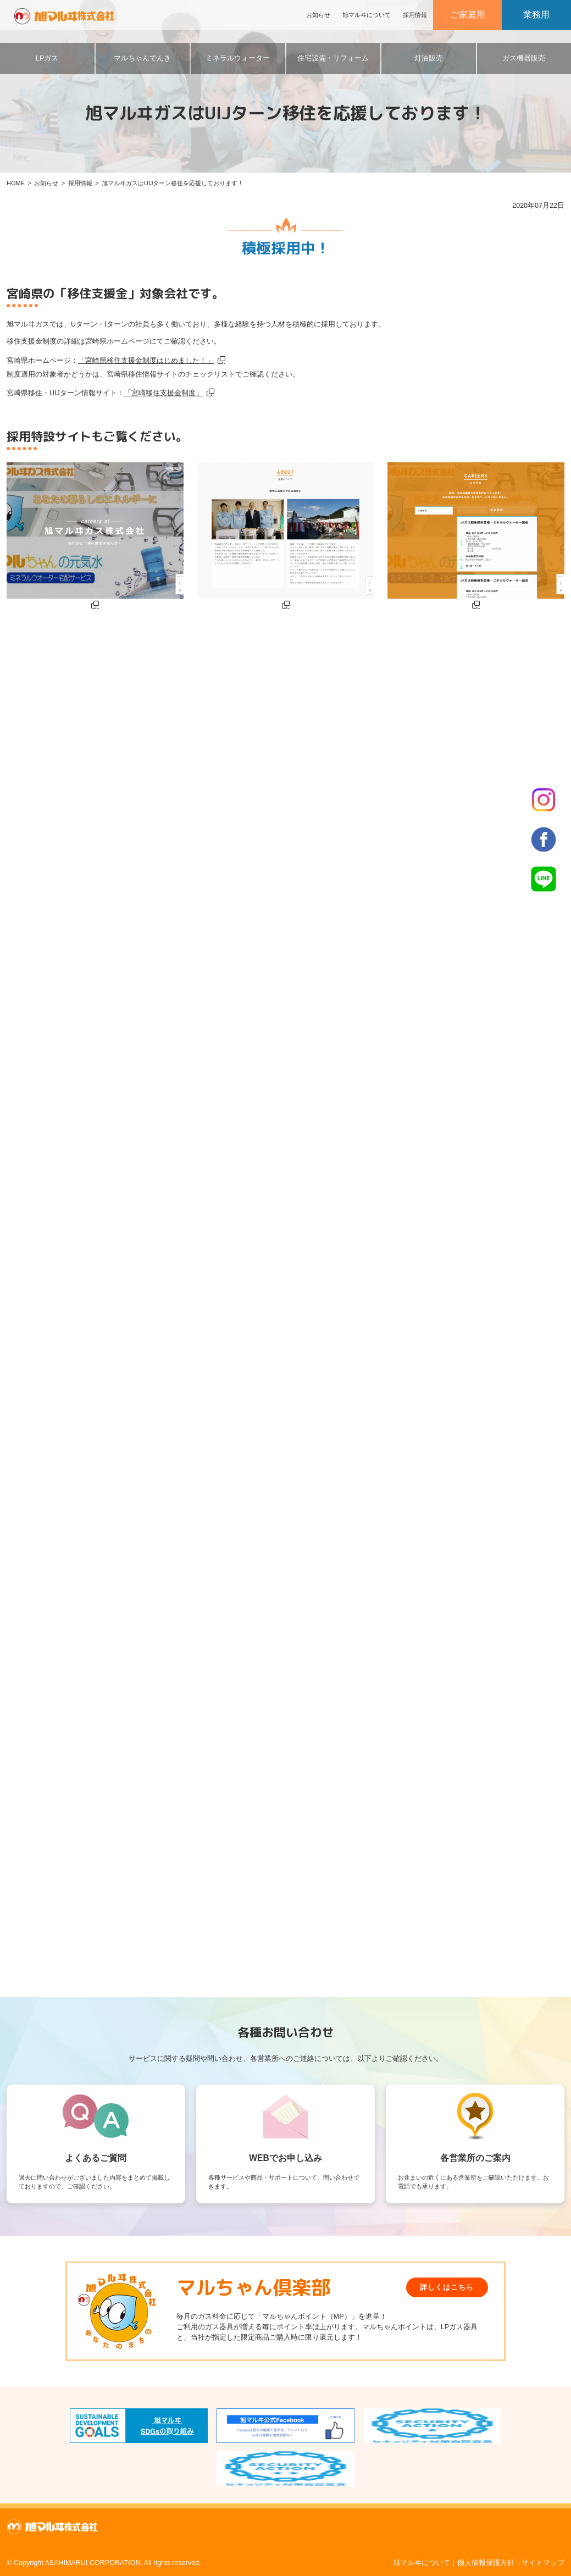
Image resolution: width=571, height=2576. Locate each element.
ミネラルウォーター (238, 58)
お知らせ (318, 15)
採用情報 (415, 15)
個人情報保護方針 (485, 2563)
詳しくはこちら (447, 2287)
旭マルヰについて (366, 15)
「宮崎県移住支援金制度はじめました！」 (146, 360)
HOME (16, 183)
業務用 (536, 14)
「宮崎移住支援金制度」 (163, 393)
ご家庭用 (467, 14)
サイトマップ (543, 2563)
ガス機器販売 (523, 58)
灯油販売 (428, 58)
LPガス (47, 58)
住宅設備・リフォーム (333, 58)
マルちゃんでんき (142, 58)
